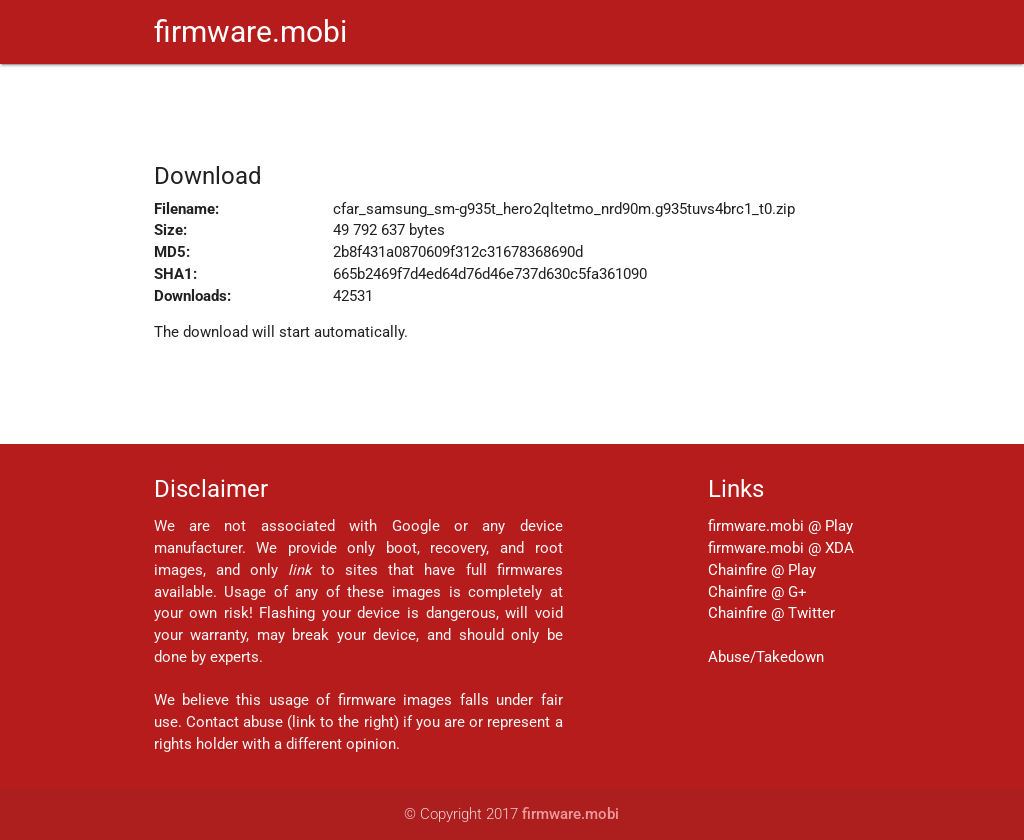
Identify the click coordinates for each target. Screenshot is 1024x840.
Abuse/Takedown (766, 657)
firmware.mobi (250, 31)
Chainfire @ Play (762, 570)
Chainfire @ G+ (757, 592)
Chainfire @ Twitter (771, 613)
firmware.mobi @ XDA (781, 548)
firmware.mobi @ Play (780, 526)
